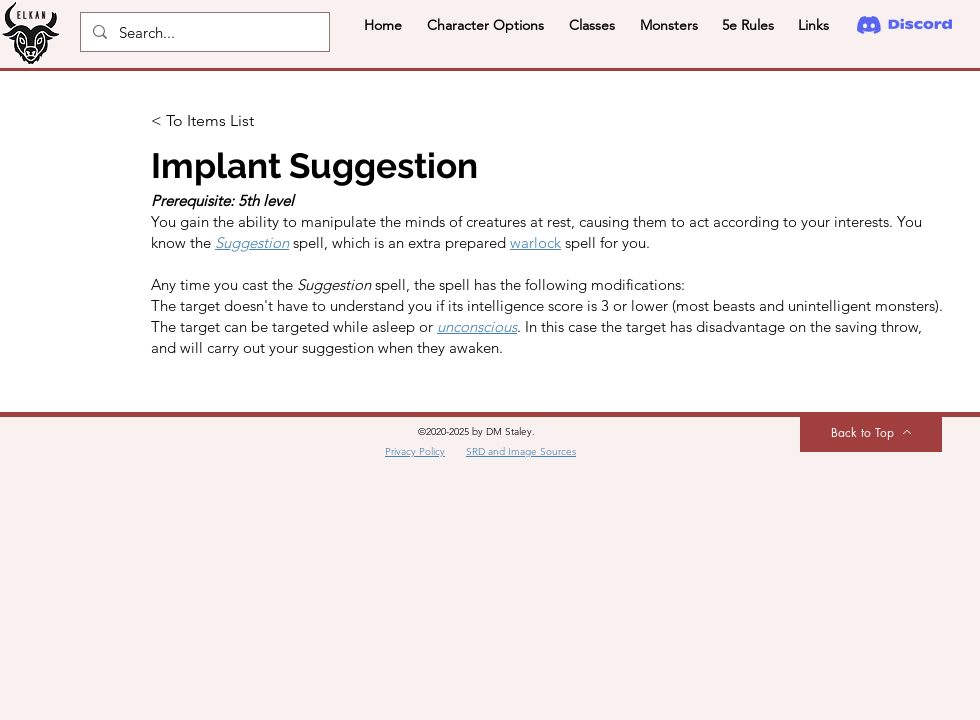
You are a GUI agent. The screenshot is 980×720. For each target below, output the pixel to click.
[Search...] (203, 32)
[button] (485, 25)
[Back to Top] (871, 432)
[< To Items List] (217, 121)
